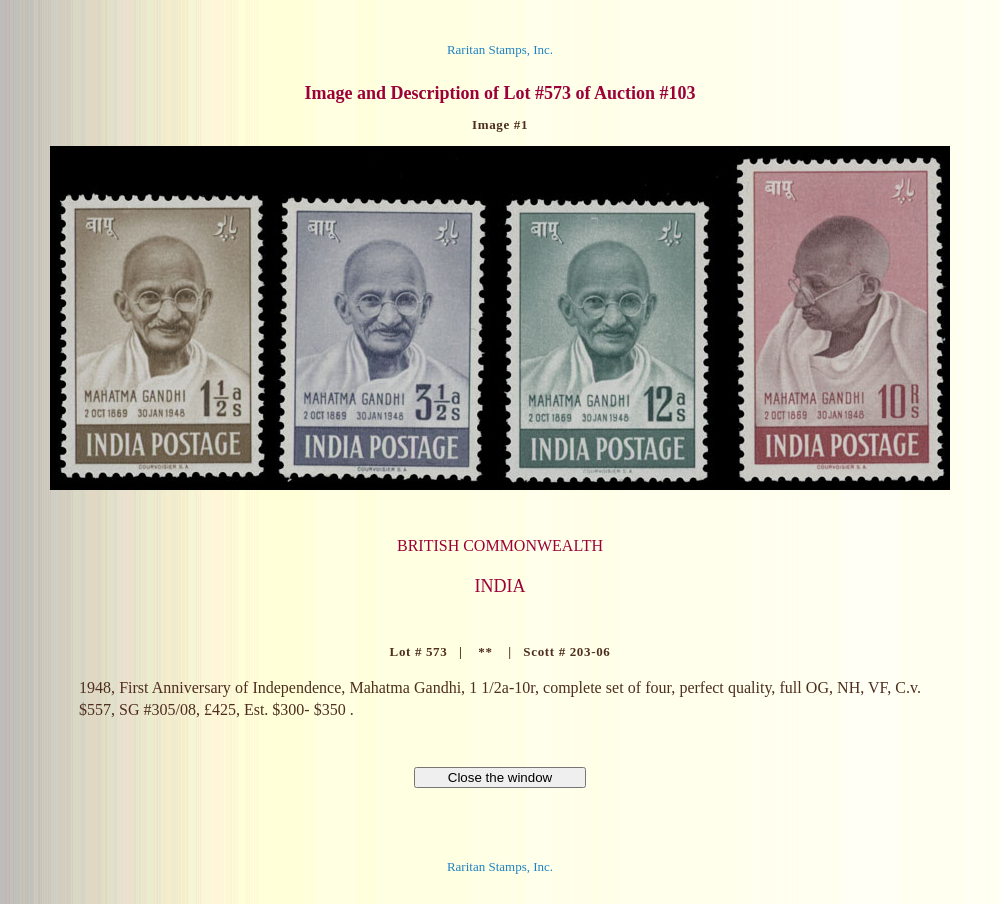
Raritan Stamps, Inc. (500, 49)
